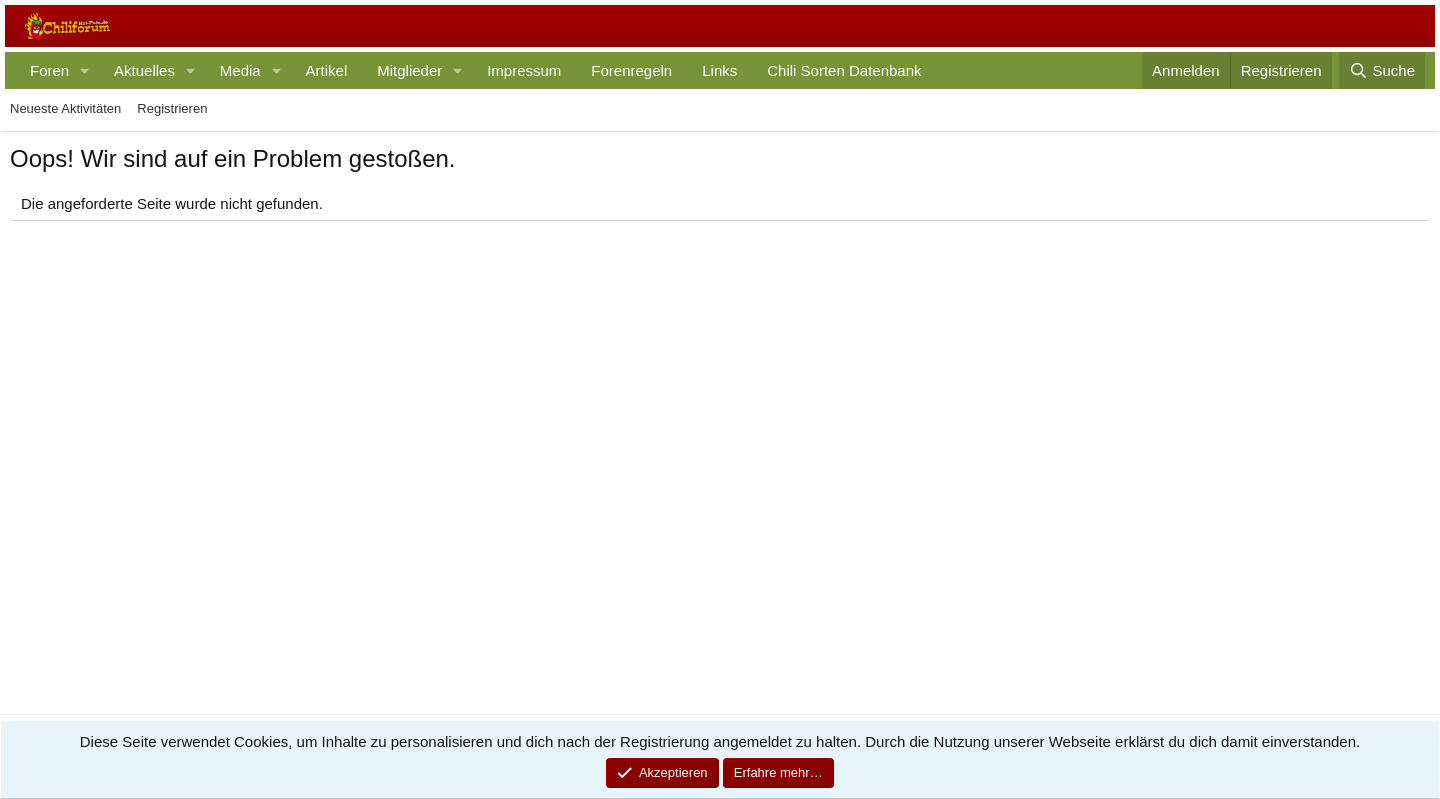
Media (240, 70)
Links (719, 70)
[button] (85, 70)
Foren (49, 70)
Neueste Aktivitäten (65, 108)
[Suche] (1382, 70)
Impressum (524, 70)
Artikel (327, 70)
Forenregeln (631, 70)
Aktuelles (144, 70)
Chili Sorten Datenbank (844, 70)
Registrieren (172, 108)
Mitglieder (409, 70)
